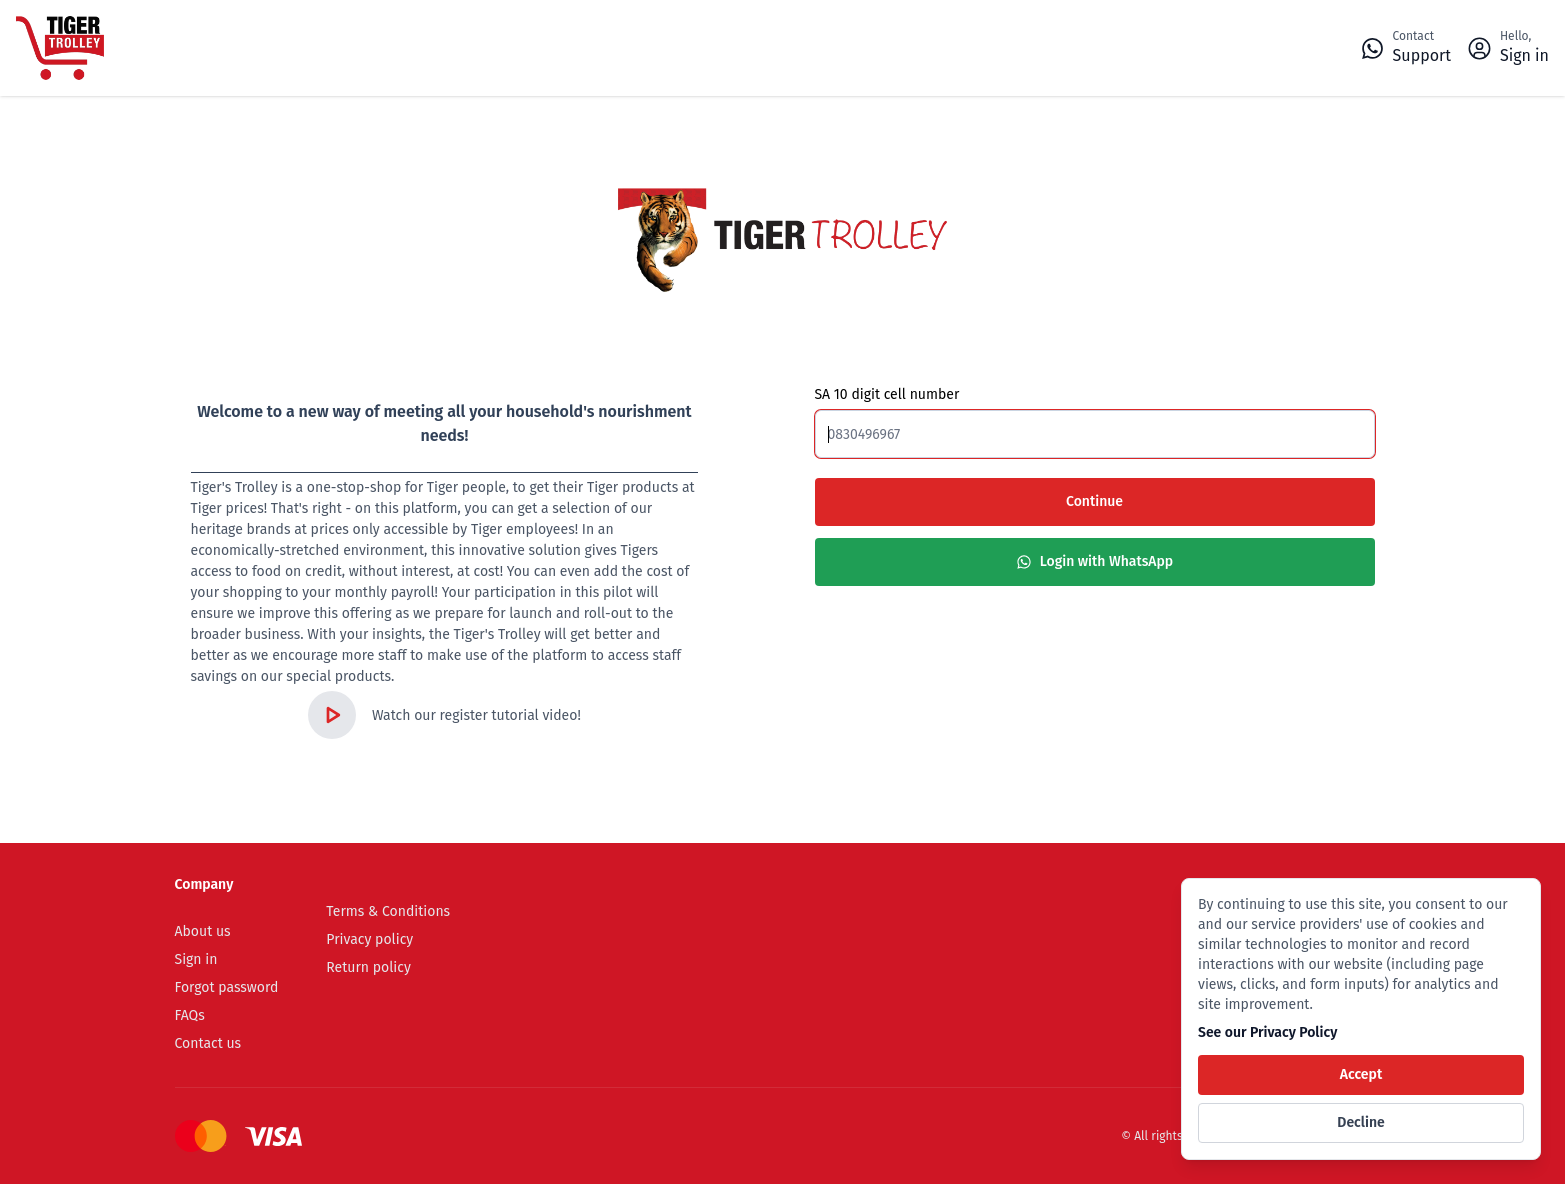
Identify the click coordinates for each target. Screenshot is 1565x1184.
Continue (1094, 501)
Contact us (208, 1043)
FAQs (190, 1015)
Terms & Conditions (388, 911)
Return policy (368, 967)
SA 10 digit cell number (887, 395)
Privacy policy (369, 939)
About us (203, 931)
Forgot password (227, 987)
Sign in (196, 959)
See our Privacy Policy (1267, 1032)
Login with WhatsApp (1094, 561)
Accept (1361, 1074)
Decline (1360, 1122)
